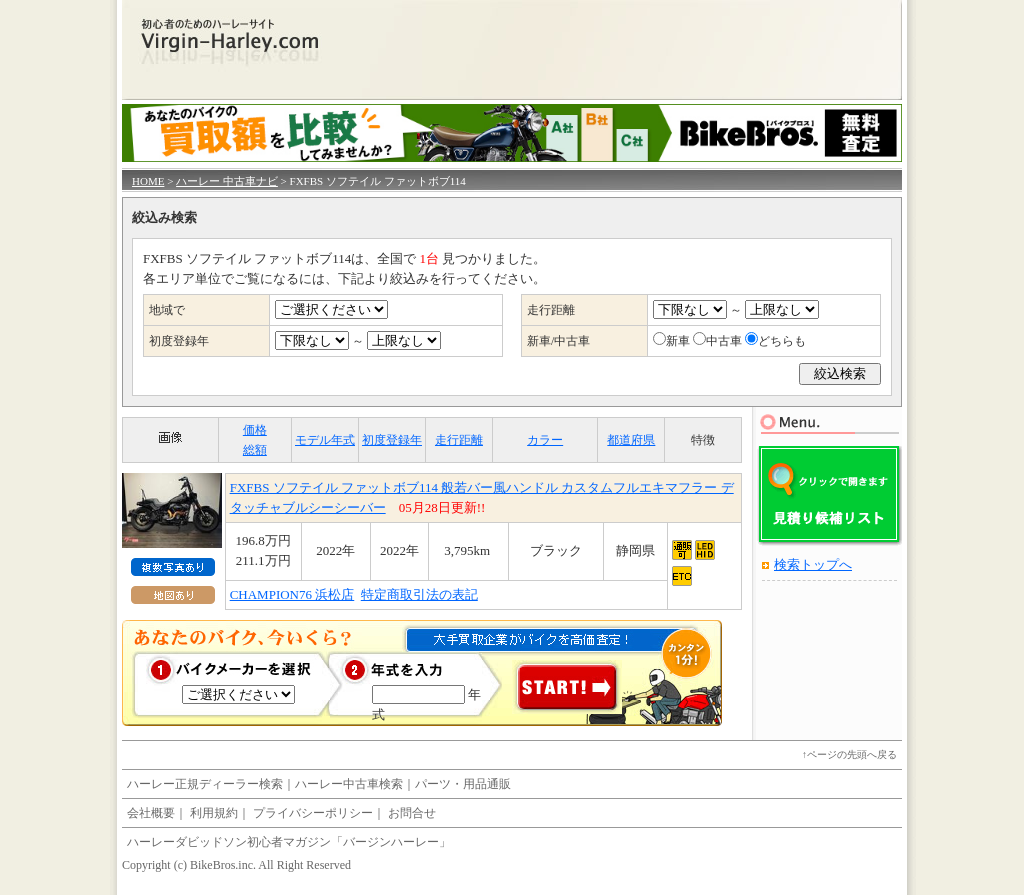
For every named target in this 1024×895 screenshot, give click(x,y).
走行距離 (459, 440)
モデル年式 (325, 440)
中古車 (724, 341)
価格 (255, 430)
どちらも (782, 341)
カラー (545, 440)
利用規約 (214, 813)
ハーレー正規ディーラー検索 (205, 784)
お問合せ (412, 813)
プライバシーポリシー (313, 813)
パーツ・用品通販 (463, 784)
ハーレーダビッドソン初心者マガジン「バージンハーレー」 (289, 842)
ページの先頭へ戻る (852, 754)
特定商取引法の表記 (419, 594)
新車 (678, 341)
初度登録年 (392, 440)
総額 (255, 450)
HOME (148, 181)
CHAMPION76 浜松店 (292, 594)
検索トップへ (813, 564)
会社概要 (151, 813)
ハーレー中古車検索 (349, 784)
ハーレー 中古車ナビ (227, 181)
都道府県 (631, 440)
